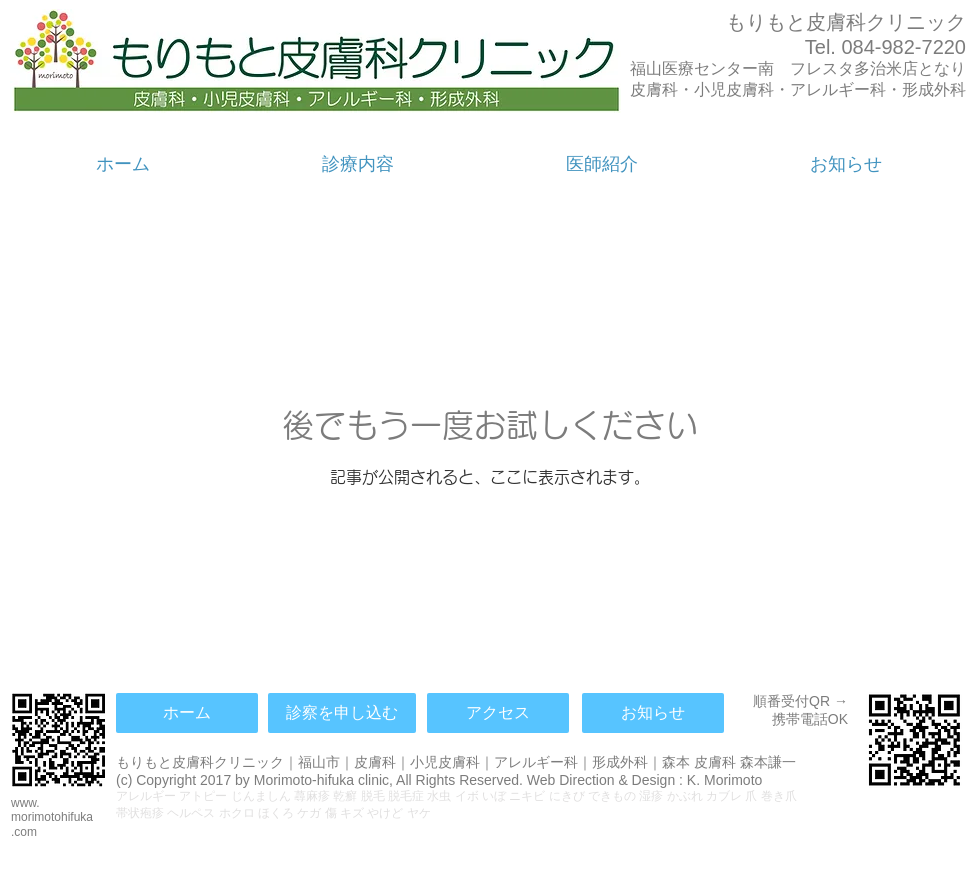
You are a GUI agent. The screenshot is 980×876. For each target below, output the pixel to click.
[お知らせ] (653, 713)
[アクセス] (498, 713)
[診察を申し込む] (342, 713)
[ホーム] (187, 713)
